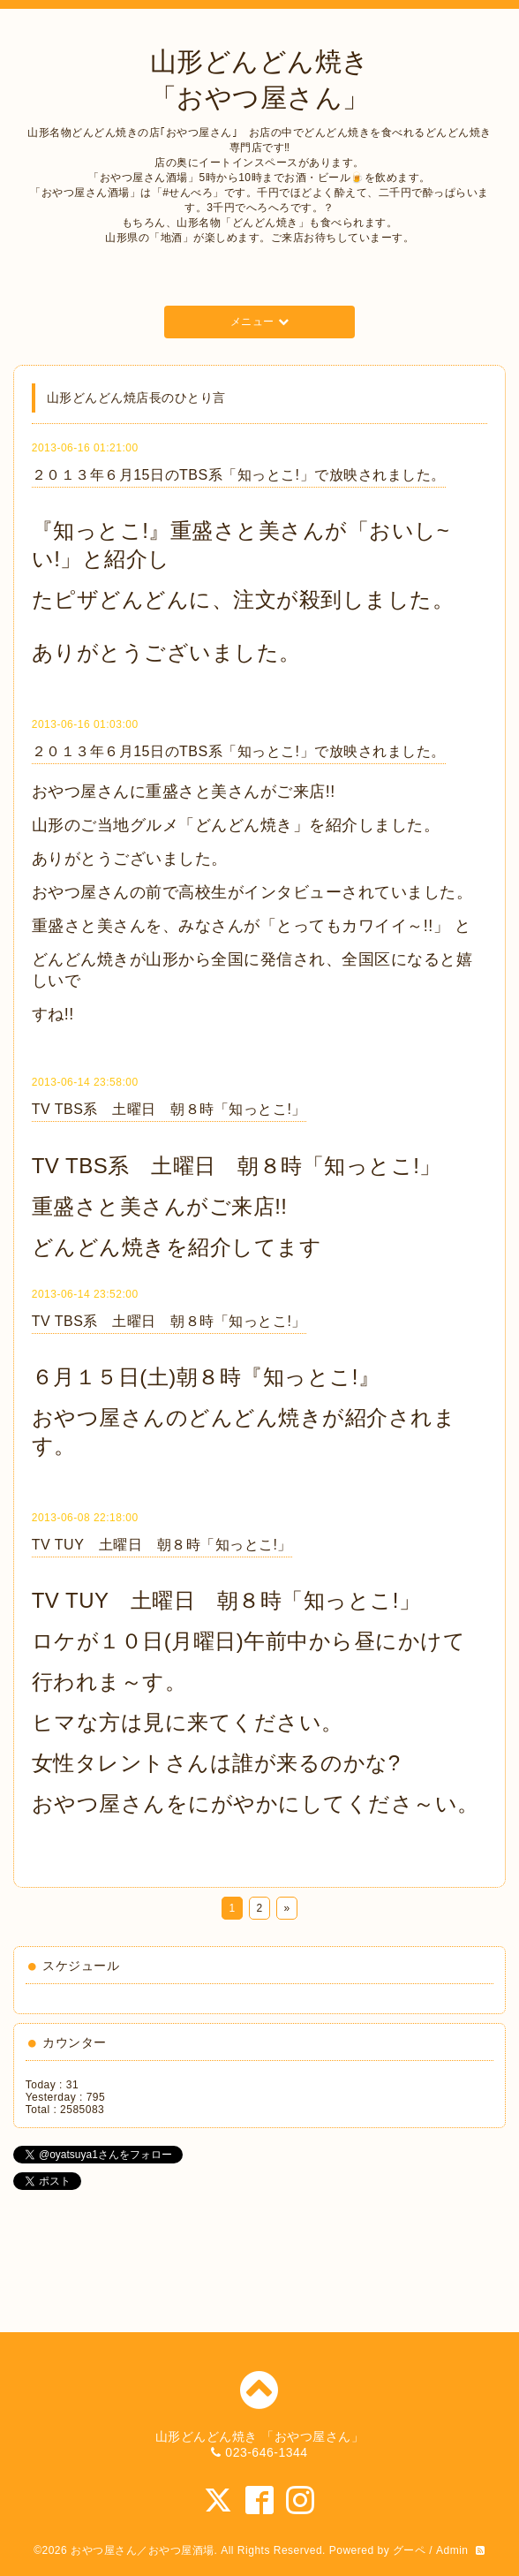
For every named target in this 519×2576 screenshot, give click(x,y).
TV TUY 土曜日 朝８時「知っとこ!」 (162, 1544)
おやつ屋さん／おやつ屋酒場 (142, 2550)
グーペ (409, 2550)
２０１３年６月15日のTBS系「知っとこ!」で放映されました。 (239, 474)
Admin (452, 2550)
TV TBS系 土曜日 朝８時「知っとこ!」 (169, 1109)
